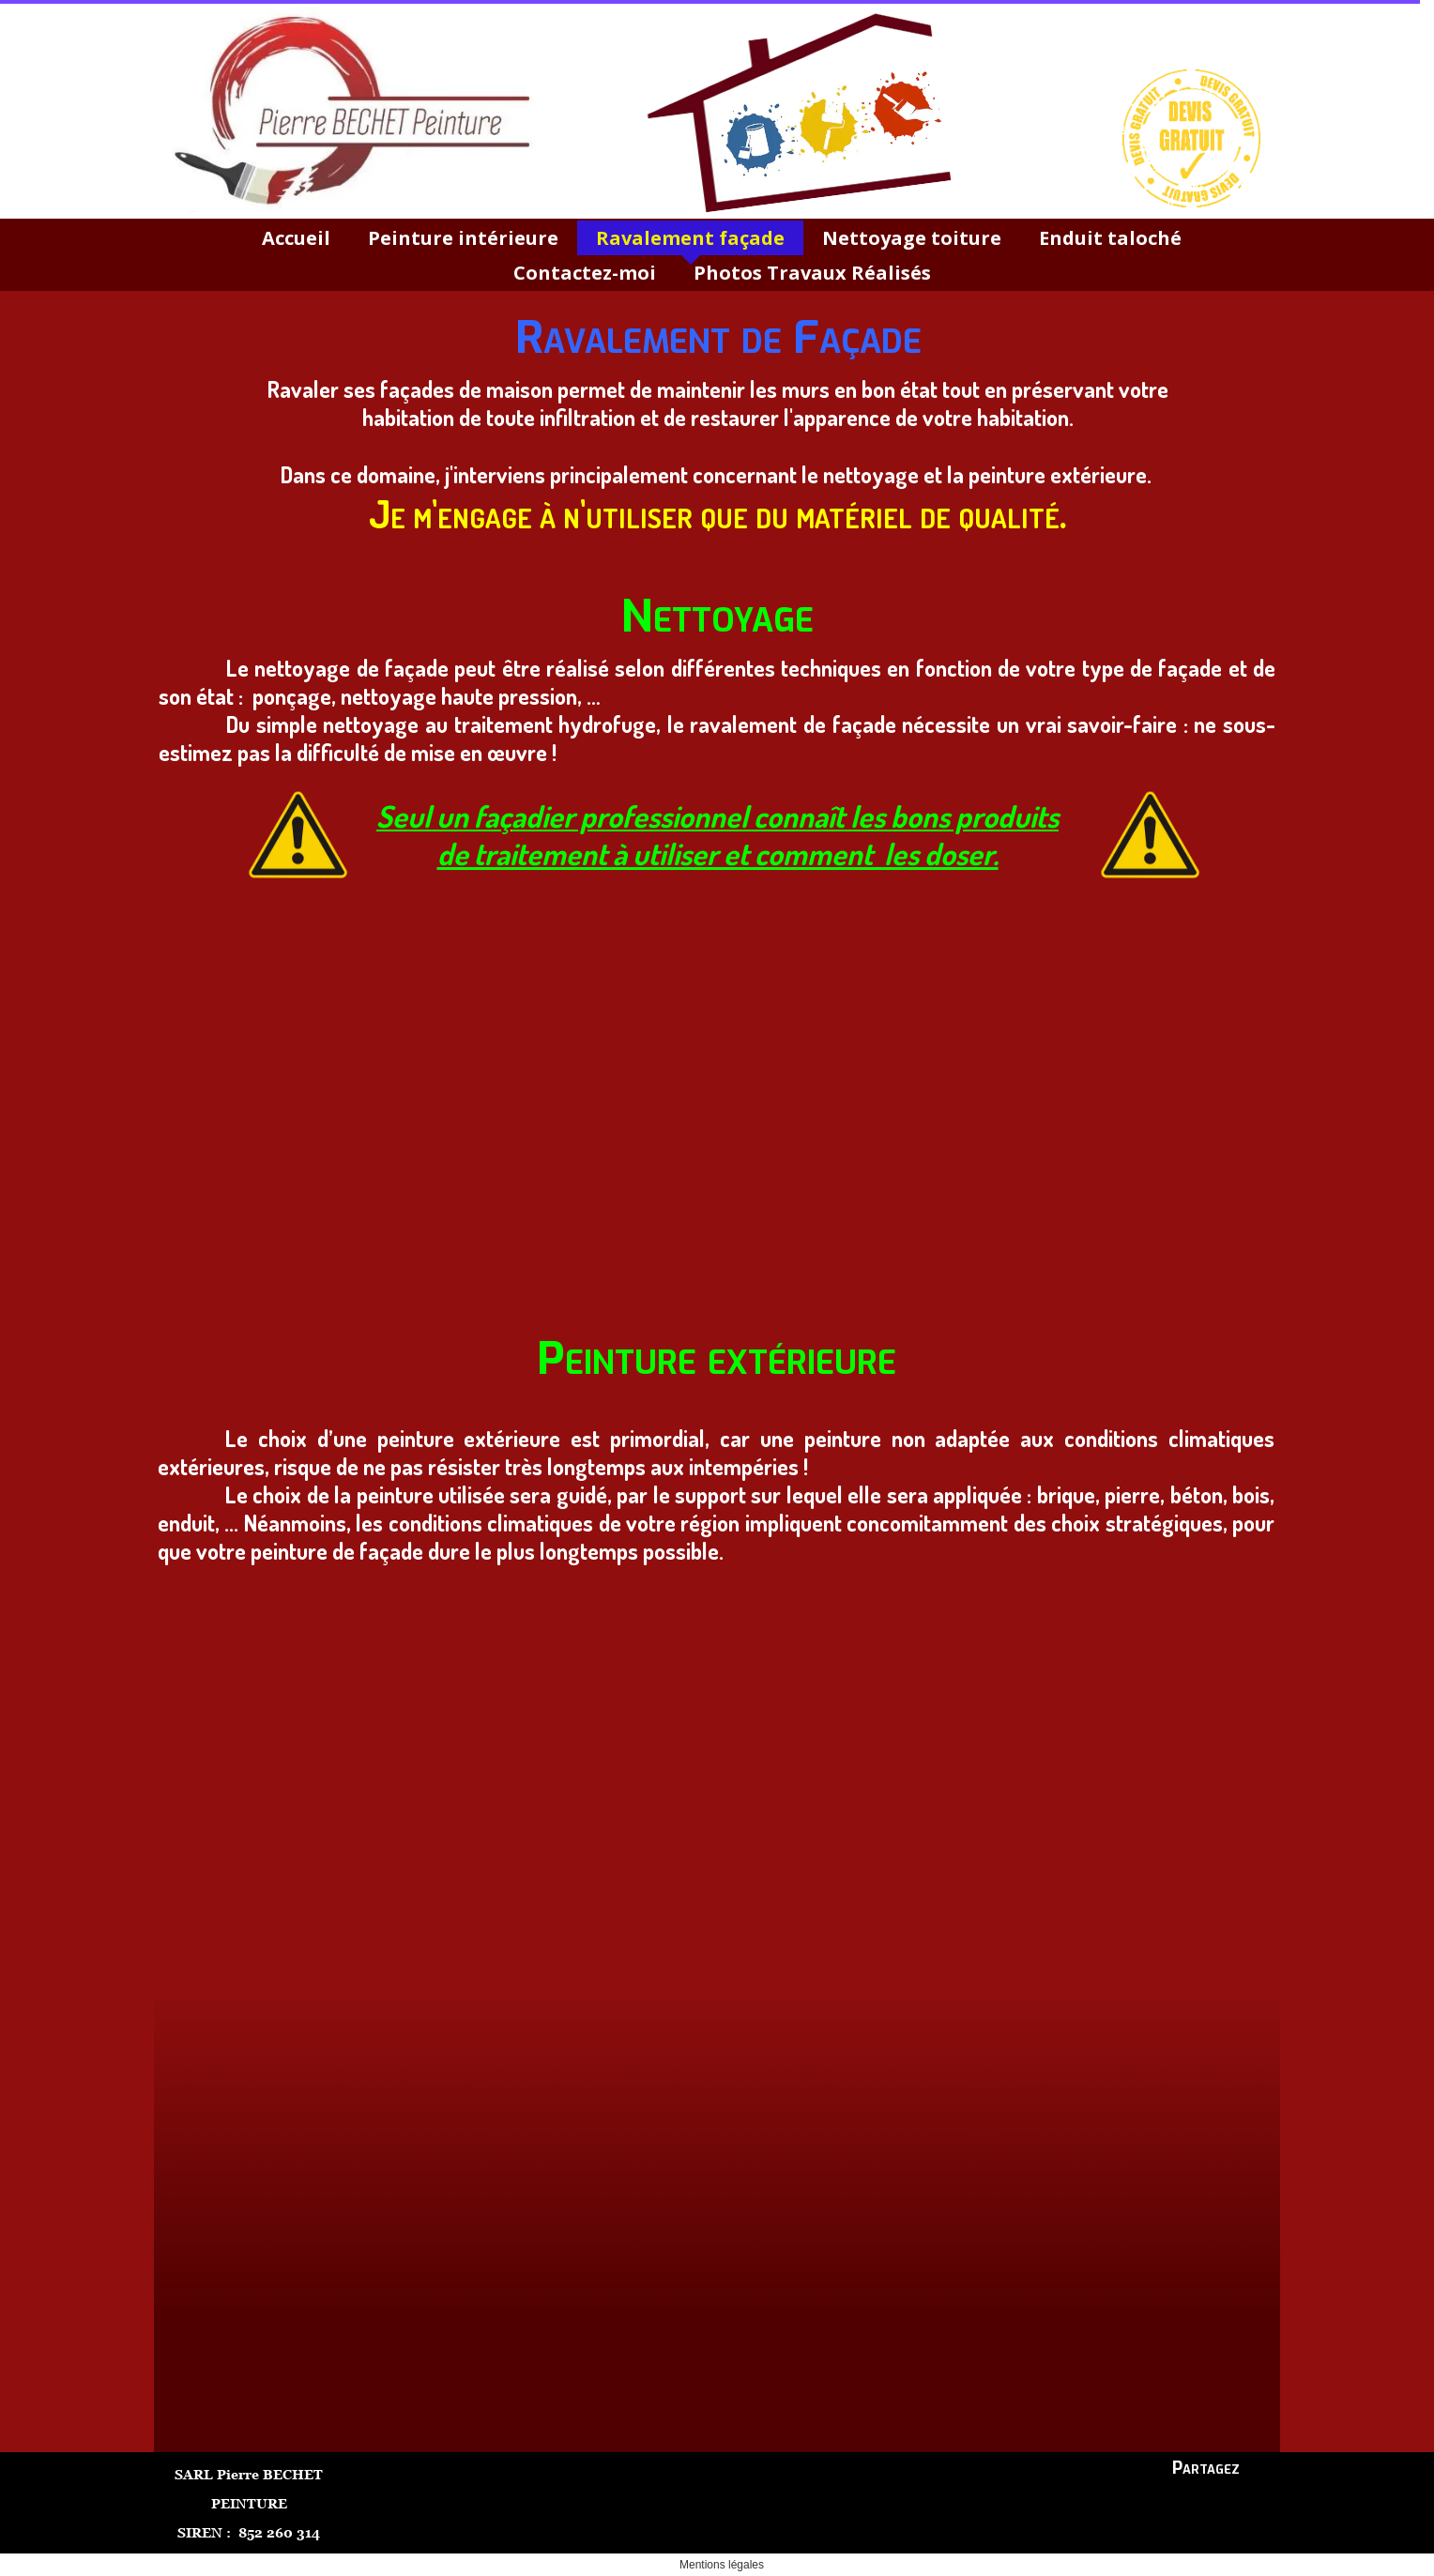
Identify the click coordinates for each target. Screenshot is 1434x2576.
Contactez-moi (584, 272)
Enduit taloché (1110, 238)
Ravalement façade (690, 238)
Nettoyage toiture (911, 238)
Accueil (296, 238)
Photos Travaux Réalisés (812, 272)
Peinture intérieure (463, 238)
